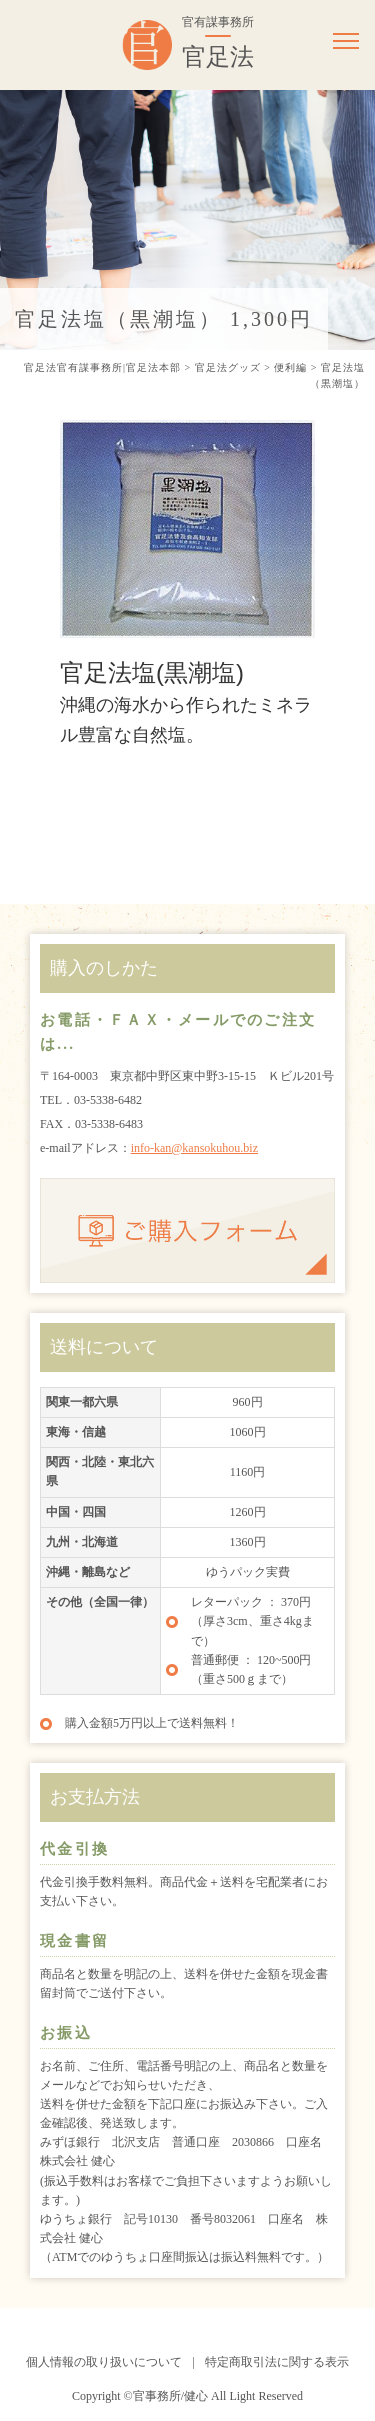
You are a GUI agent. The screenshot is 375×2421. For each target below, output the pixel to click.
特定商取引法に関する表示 (277, 2362)
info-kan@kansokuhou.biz (194, 1148)
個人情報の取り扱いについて (104, 2362)
